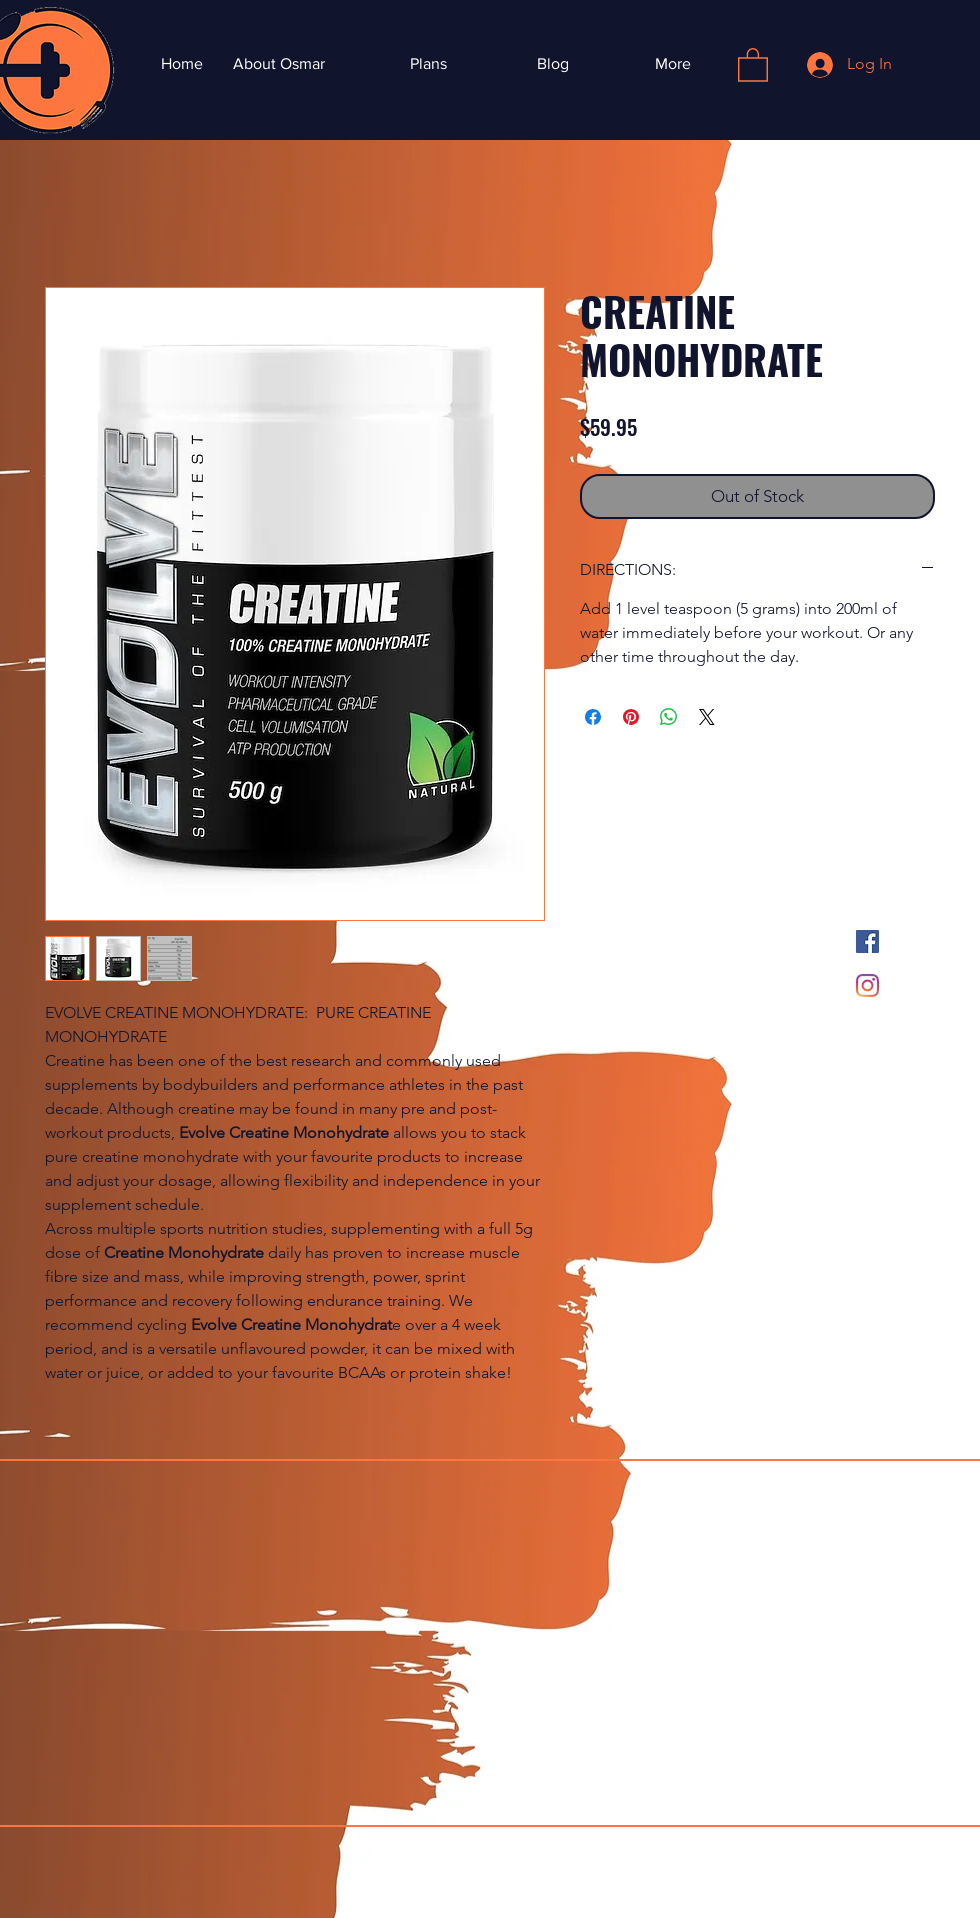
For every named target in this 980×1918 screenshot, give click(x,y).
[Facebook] (867, 941)
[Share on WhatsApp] (669, 717)
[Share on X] (707, 717)
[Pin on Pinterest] (631, 717)
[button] (753, 64)
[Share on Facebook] (593, 717)
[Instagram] (867, 985)
